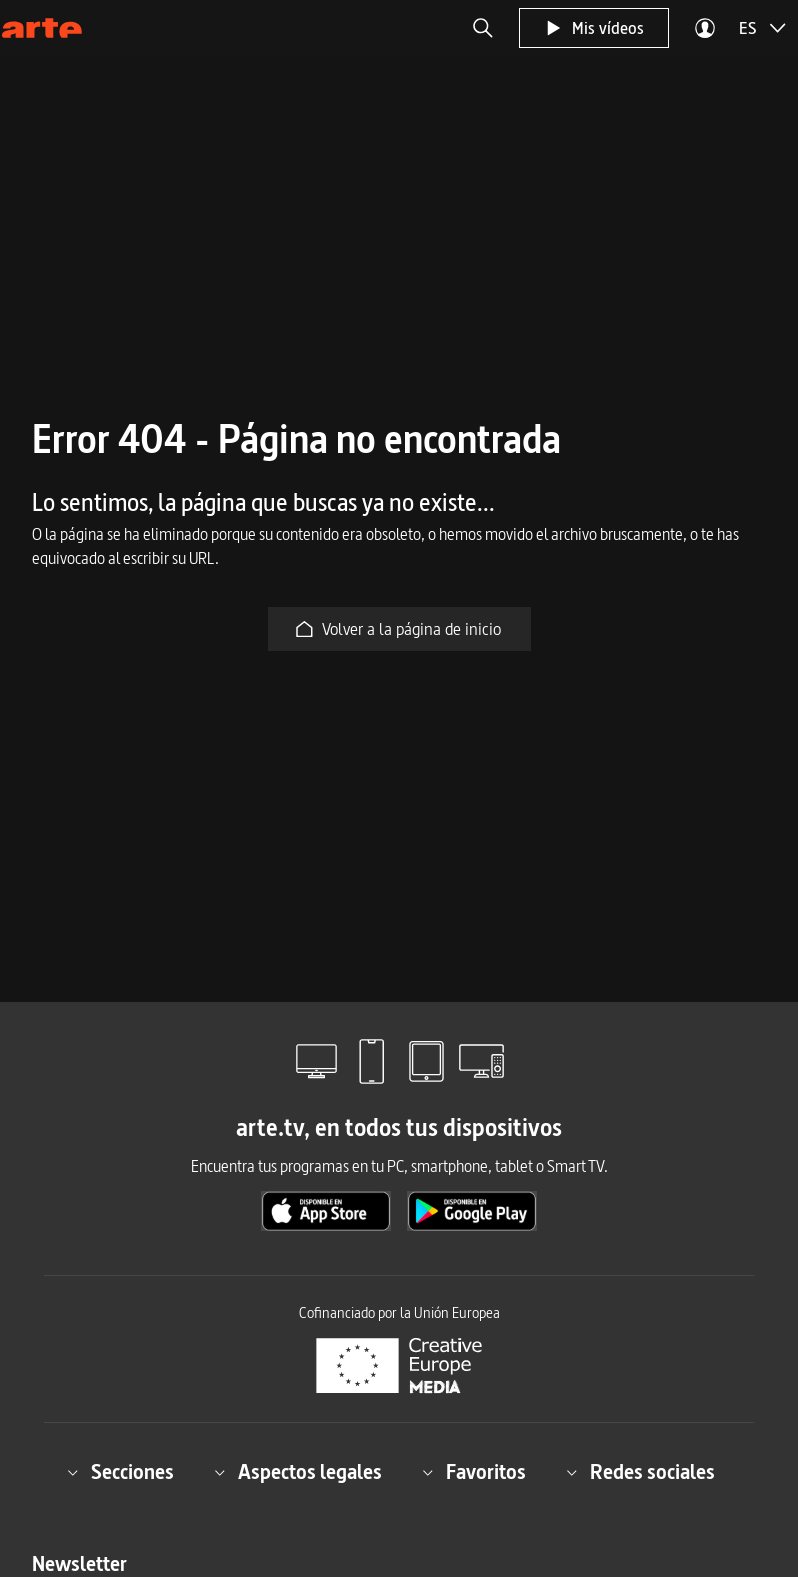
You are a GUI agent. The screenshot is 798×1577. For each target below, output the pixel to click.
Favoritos (474, 1472)
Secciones (120, 1472)
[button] (483, 28)
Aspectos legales (298, 1472)
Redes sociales (640, 1472)
